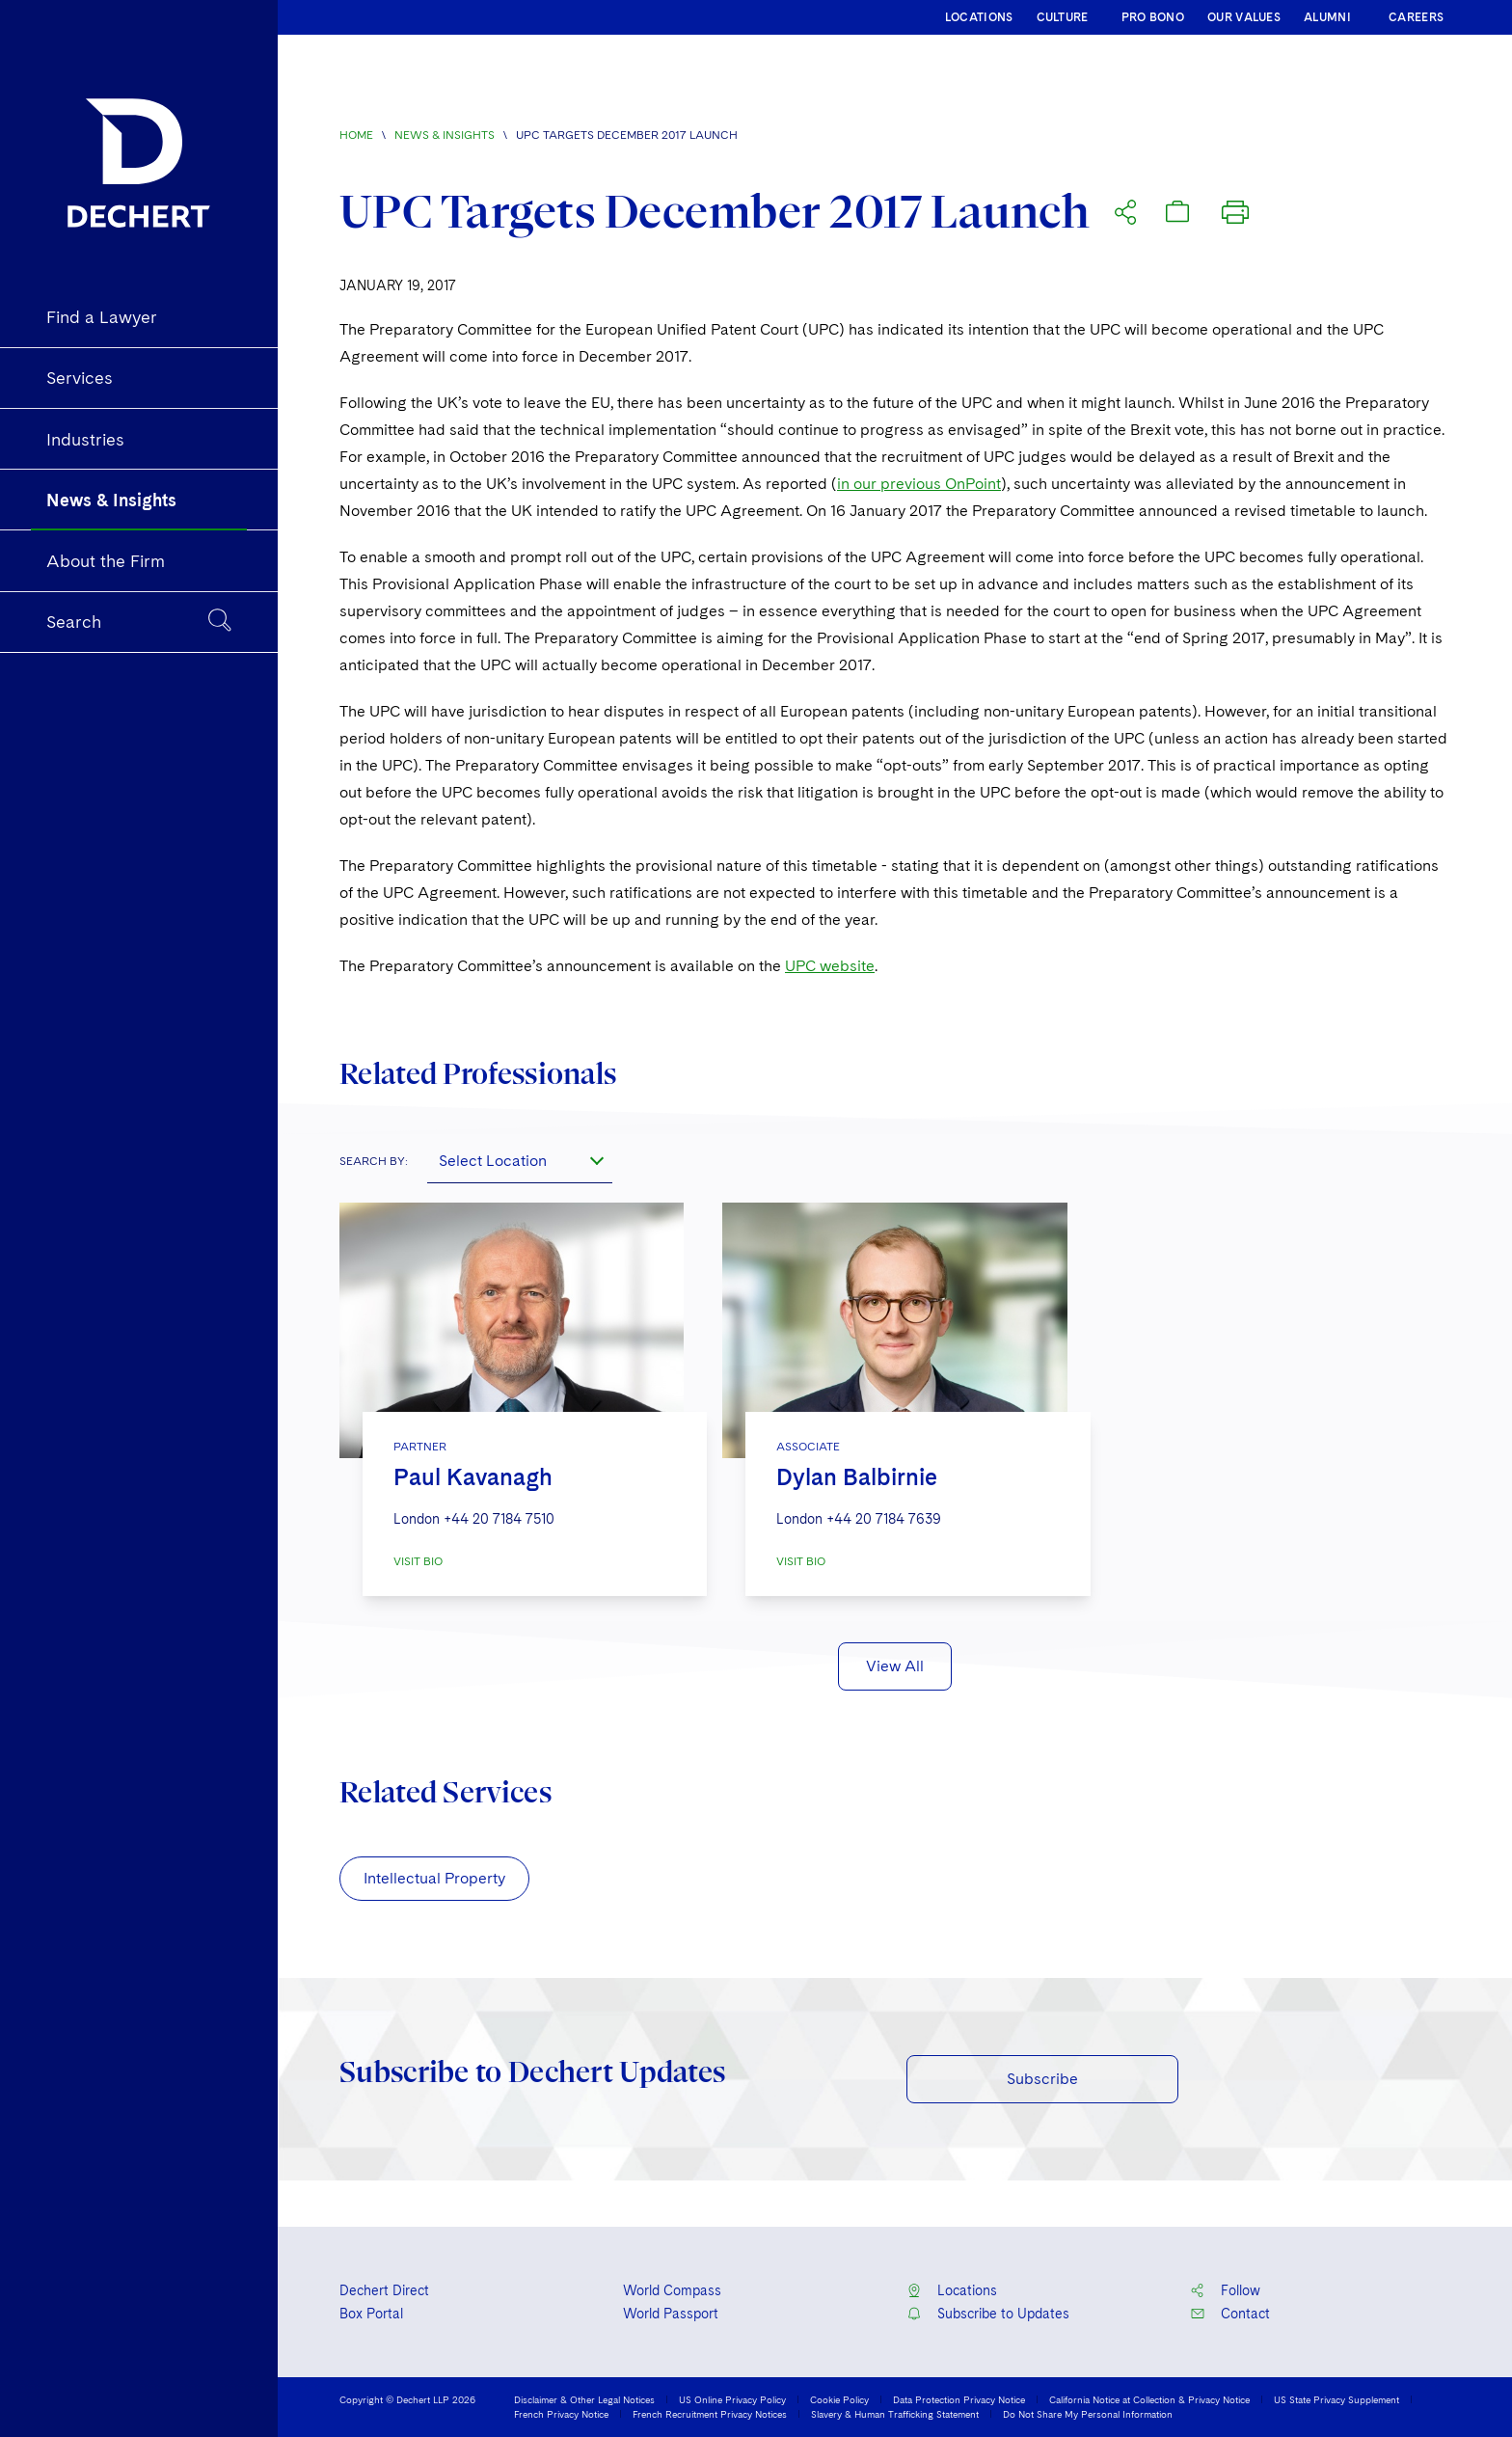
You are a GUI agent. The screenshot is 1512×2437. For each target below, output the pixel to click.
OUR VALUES (1244, 17)
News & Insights (444, 135)
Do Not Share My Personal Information (1088, 2414)
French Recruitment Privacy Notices (710, 2414)
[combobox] (519, 1160)
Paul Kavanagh (473, 1477)
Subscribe (1042, 2079)
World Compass (672, 2290)
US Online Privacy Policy (732, 2399)
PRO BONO (1152, 17)
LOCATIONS (979, 17)
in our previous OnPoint (919, 483)
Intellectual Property (434, 1878)
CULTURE (1063, 17)
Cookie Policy (839, 2399)
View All (895, 1666)
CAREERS (1416, 17)
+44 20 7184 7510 (499, 1519)
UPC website (830, 966)
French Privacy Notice (561, 2414)
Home (356, 135)
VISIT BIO (418, 1561)
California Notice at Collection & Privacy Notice (1149, 2399)
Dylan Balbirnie (856, 1477)
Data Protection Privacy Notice (959, 2399)
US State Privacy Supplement (1336, 2399)
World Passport (670, 2313)
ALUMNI (1327, 17)
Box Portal (371, 2313)
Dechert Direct (384, 2290)
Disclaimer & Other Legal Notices (584, 2399)
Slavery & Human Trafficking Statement (895, 2414)
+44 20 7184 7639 (883, 1519)
